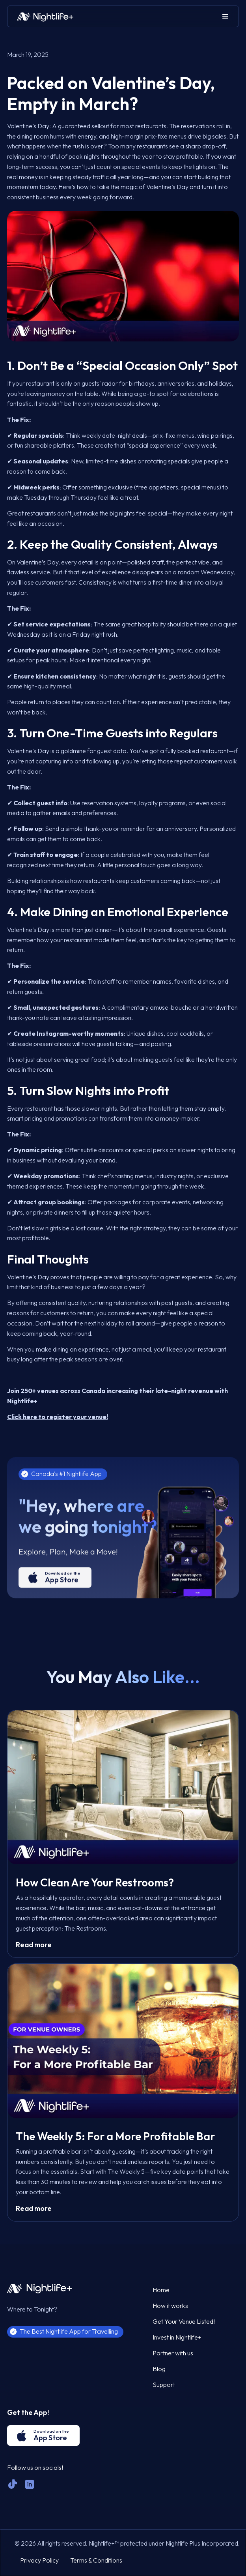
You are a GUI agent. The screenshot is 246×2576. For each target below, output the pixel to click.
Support (164, 2385)
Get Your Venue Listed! (184, 2321)
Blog (159, 2369)
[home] (43, 16)
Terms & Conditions (96, 2560)
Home (161, 2290)
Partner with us (173, 2353)
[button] (225, 16)
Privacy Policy (39, 2560)
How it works (170, 2306)
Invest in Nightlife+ (177, 2337)
